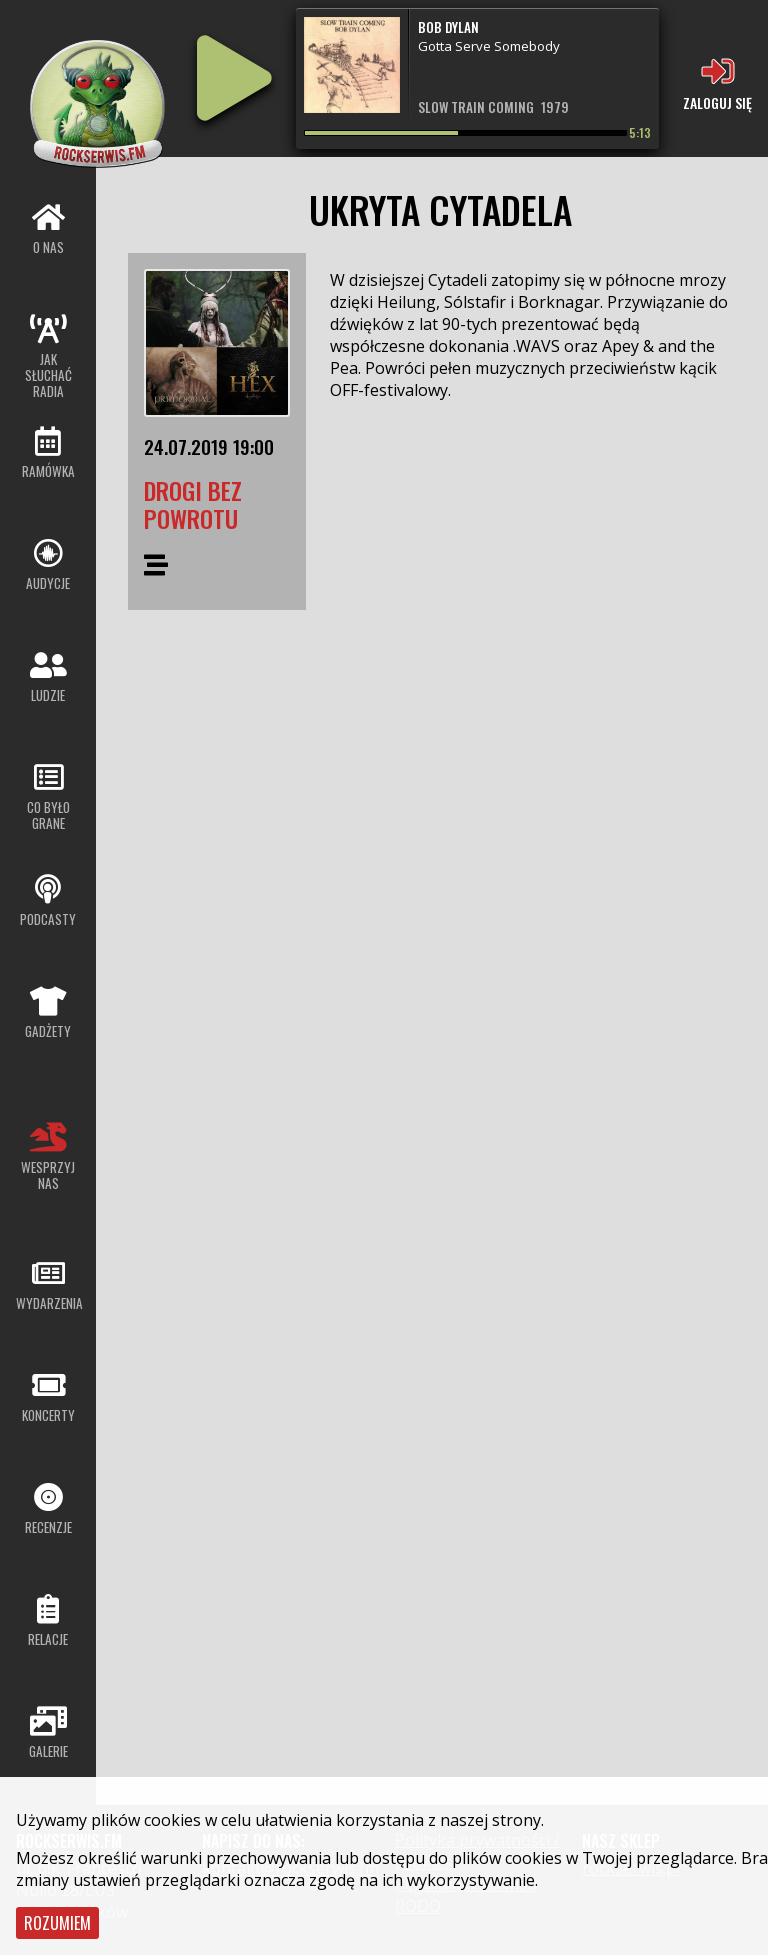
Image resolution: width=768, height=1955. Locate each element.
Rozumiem (57, 1923)
